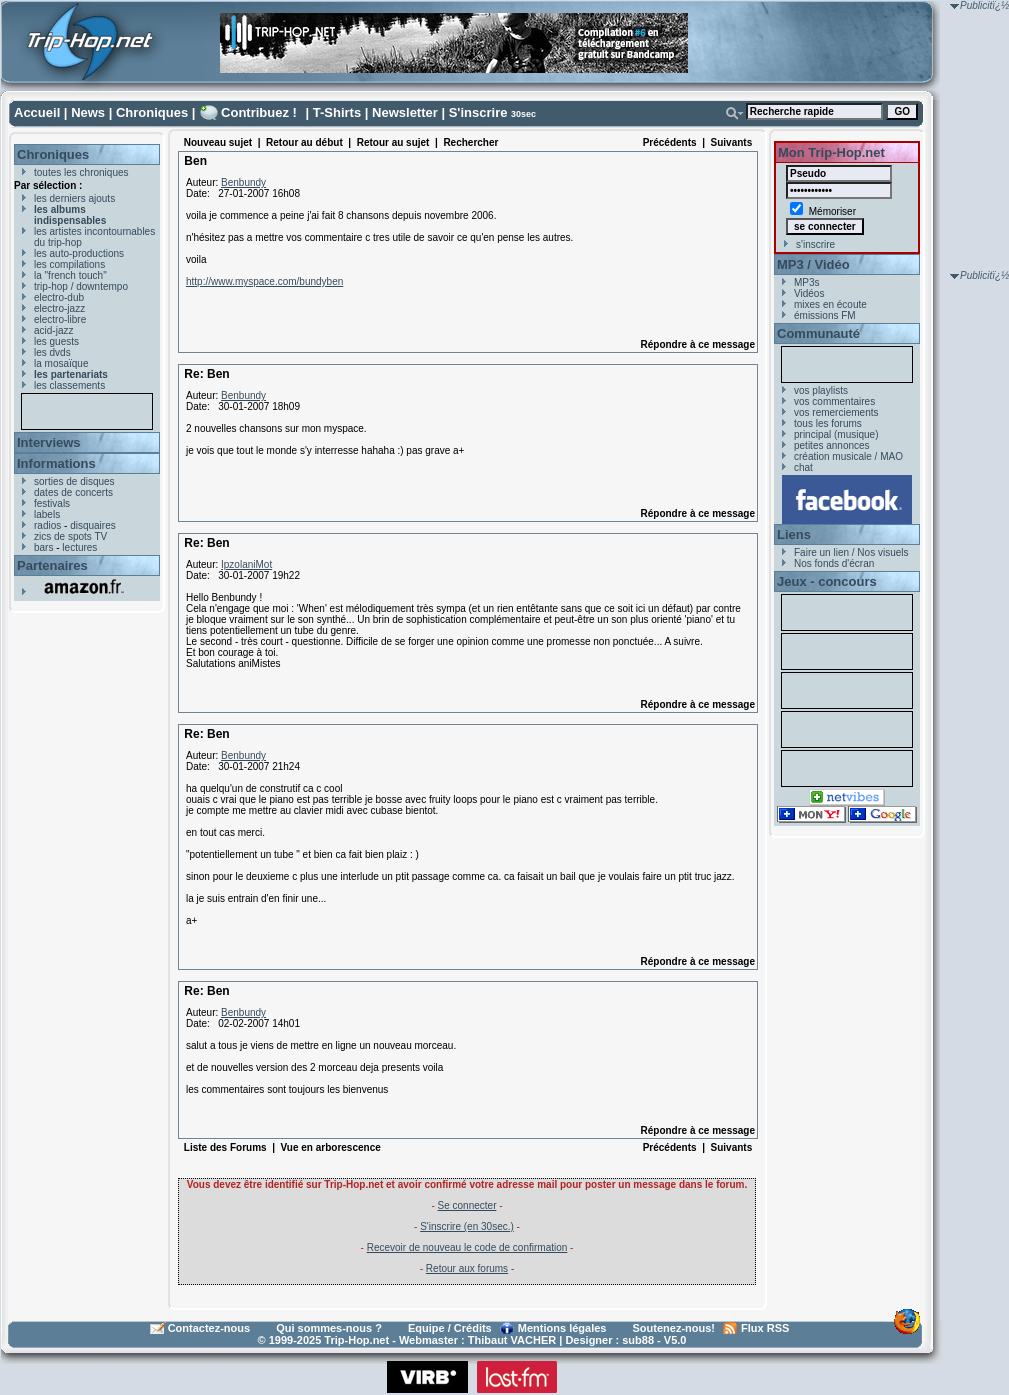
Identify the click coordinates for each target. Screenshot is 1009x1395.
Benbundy (243, 182)
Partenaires (52, 565)
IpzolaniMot (246, 564)
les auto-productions (79, 253)
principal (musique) (836, 434)
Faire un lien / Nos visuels (851, 552)
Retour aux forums (467, 1268)
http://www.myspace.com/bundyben (264, 281)
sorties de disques (74, 481)
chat (803, 467)
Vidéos (809, 293)
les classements (69, 385)
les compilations (69, 264)
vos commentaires (834, 401)
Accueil (37, 112)
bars (43, 547)
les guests (56, 341)
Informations (56, 463)
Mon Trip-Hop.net (831, 152)
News (88, 112)
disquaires (93, 525)
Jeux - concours (827, 581)
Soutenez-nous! (674, 1328)
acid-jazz (53, 330)
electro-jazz (59, 308)
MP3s (807, 282)
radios (47, 525)
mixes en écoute (830, 304)
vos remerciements (836, 412)
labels (47, 514)
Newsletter (405, 112)
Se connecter (467, 1205)
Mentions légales (562, 1328)
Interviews (49, 442)
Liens (794, 534)
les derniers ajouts (74, 198)
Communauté (818, 333)
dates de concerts (73, 492)
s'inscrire (815, 244)
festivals (52, 503)
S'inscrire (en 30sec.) (467, 1226)
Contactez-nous (209, 1328)
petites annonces (832, 445)
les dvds (52, 352)
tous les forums (828, 423)
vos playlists (821, 390)
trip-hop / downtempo (81, 286)
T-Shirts (337, 112)
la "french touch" (70, 275)
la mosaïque (61, 363)
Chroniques (152, 112)
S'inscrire (478, 112)
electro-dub (59, 297)
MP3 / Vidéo (813, 264)
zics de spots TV (70, 536)
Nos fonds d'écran (834, 563)
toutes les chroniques (81, 172)
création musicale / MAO (848, 456)
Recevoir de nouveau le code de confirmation (467, 1247)
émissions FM (825, 315)
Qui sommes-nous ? (329, 1328)
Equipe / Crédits (450, 1328)
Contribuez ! (259, 112)
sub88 (638, 1340)
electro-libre (60, 319)
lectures (79, 547)
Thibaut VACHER (512, 1340)
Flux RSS (765, 1328)
